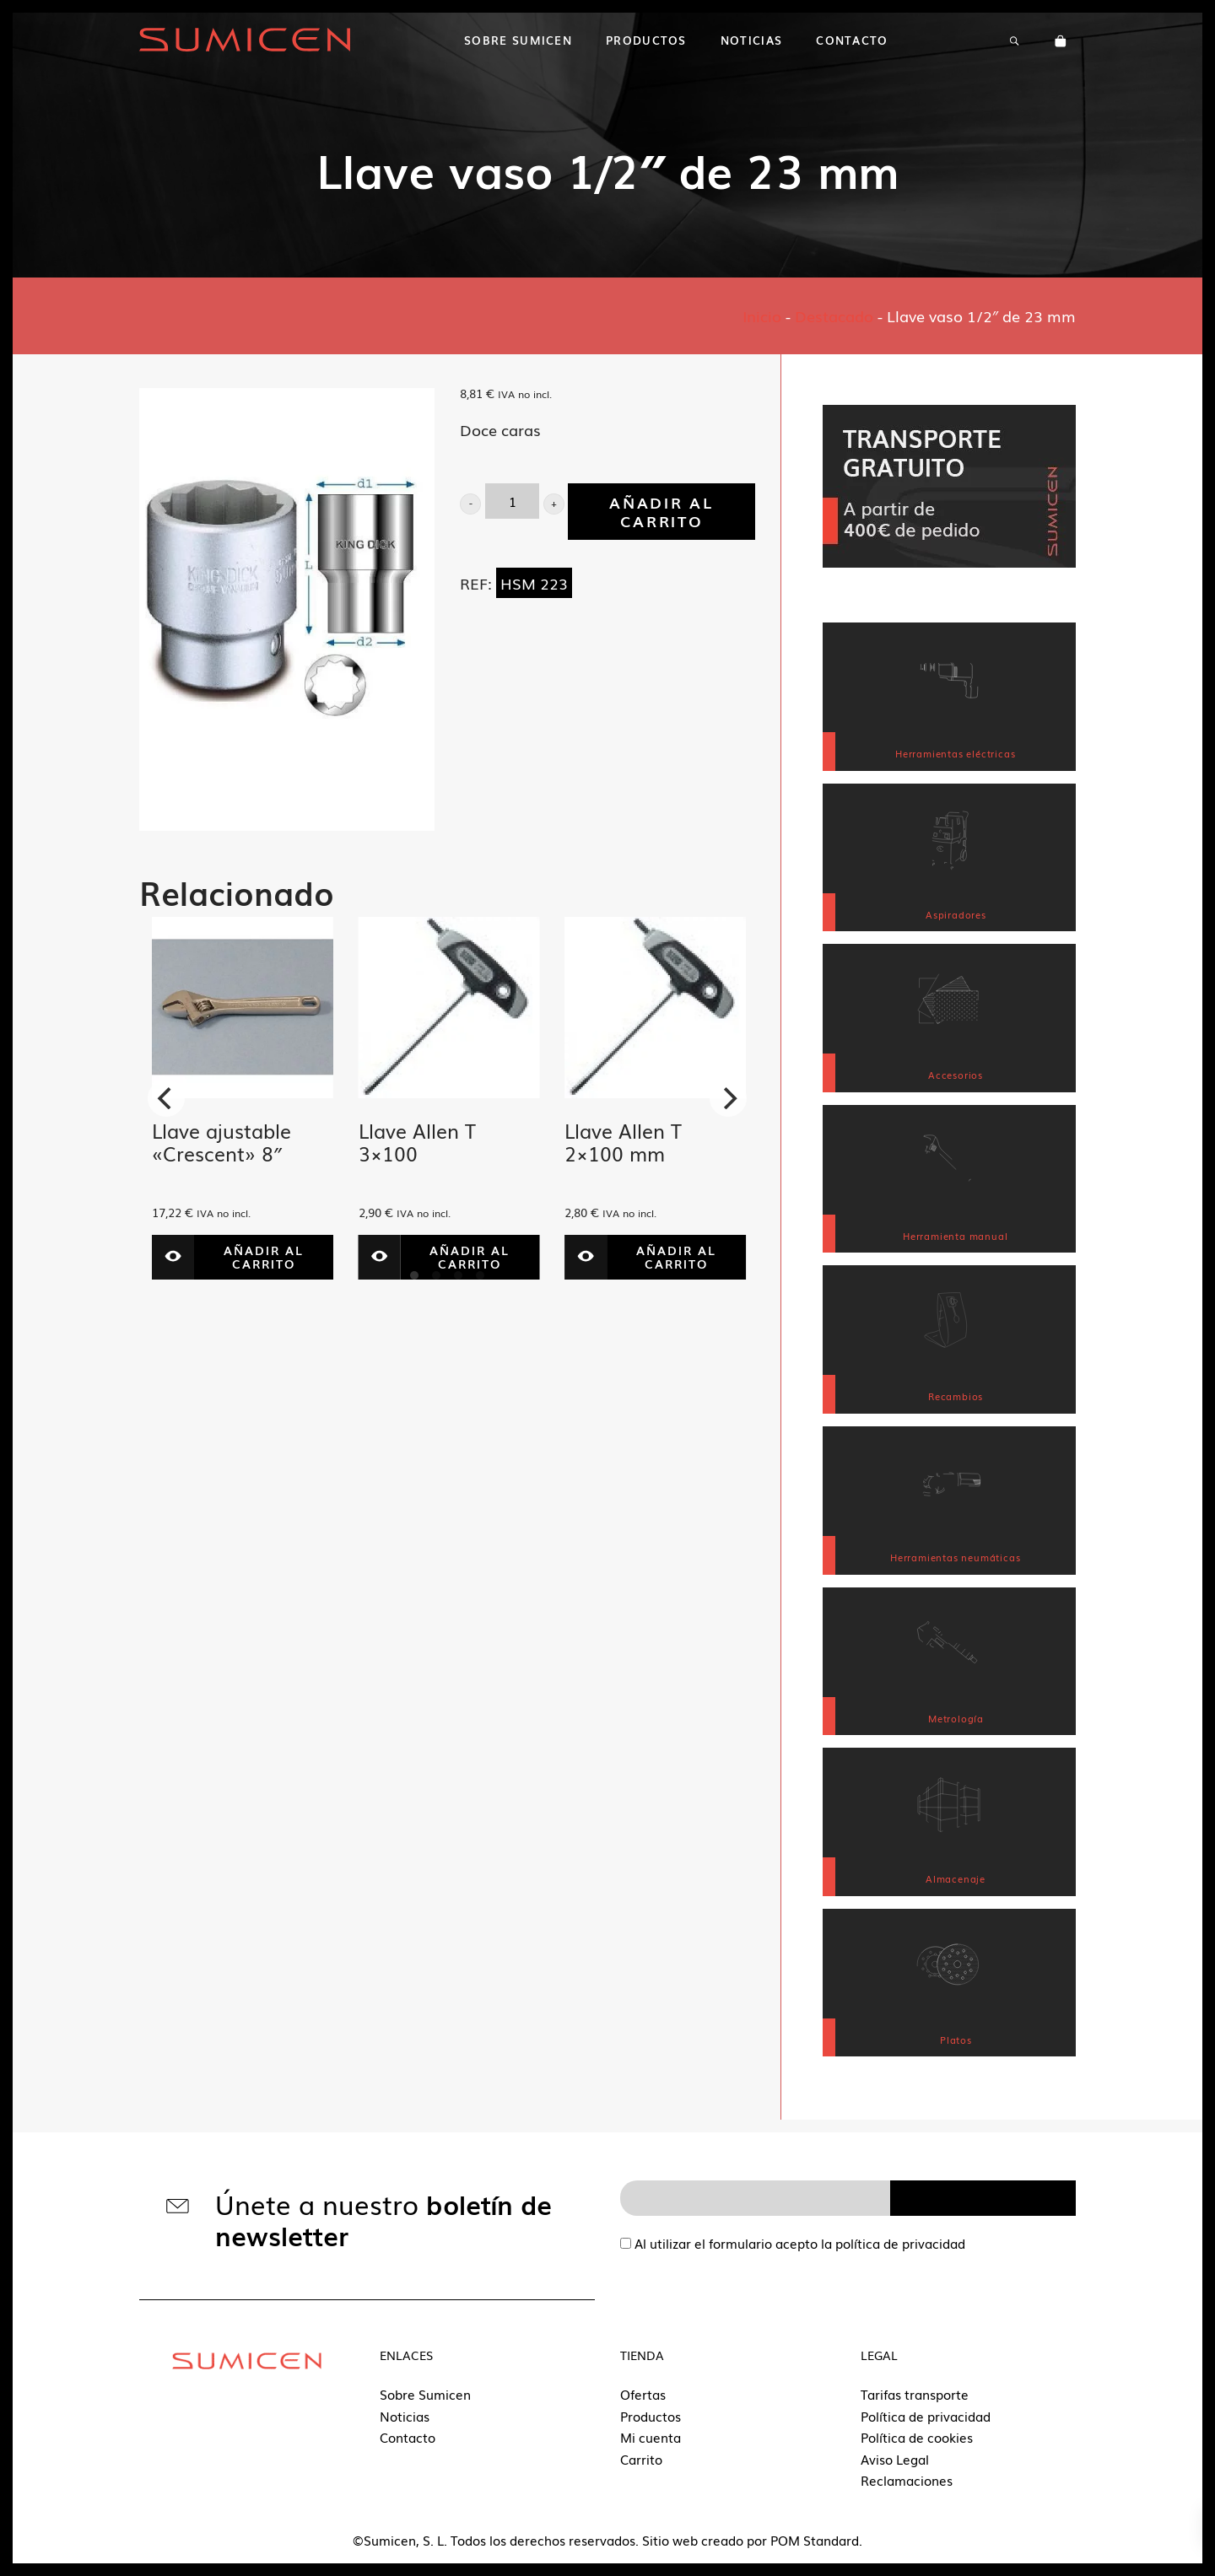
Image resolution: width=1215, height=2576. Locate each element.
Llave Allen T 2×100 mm (623, 1142)
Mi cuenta (650, 2437)
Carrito (641, 2458)
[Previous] (166, 1098)
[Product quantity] (512, 501)
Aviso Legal (895, 2458)
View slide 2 (436, 1275)
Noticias (404, 2415)
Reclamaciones (907, 2480)
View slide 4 (480, 1275)
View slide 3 (458, 1275)
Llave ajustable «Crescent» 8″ (221, 1142)
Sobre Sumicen (425, 2394)
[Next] (728, 1098)
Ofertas (643, 2394)
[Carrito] (1060, 39)
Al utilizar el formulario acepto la (792, 2243)
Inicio (761, 315)
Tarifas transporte (915, 2394)
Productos (650, 2415)
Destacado (834, 315)
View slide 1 (414, 1275)
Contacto (407, 2437)
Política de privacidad (926, 2415)
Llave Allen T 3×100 (417, 1142)
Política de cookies (917, 2437)
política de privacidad (900, 2243)
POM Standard (814, 2539)
